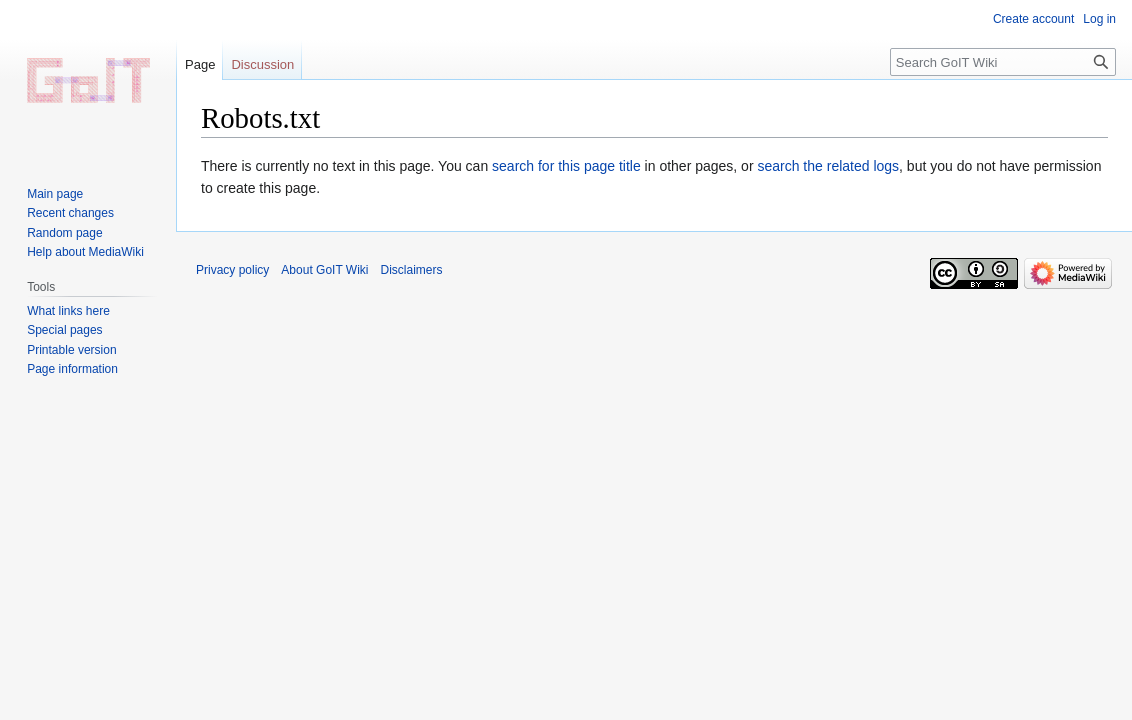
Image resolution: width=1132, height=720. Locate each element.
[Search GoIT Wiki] (1003, 62)
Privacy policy (232, 270)
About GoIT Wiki (324, 270)
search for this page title (566, 166)
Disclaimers (412, 270)
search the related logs (828, 166)
